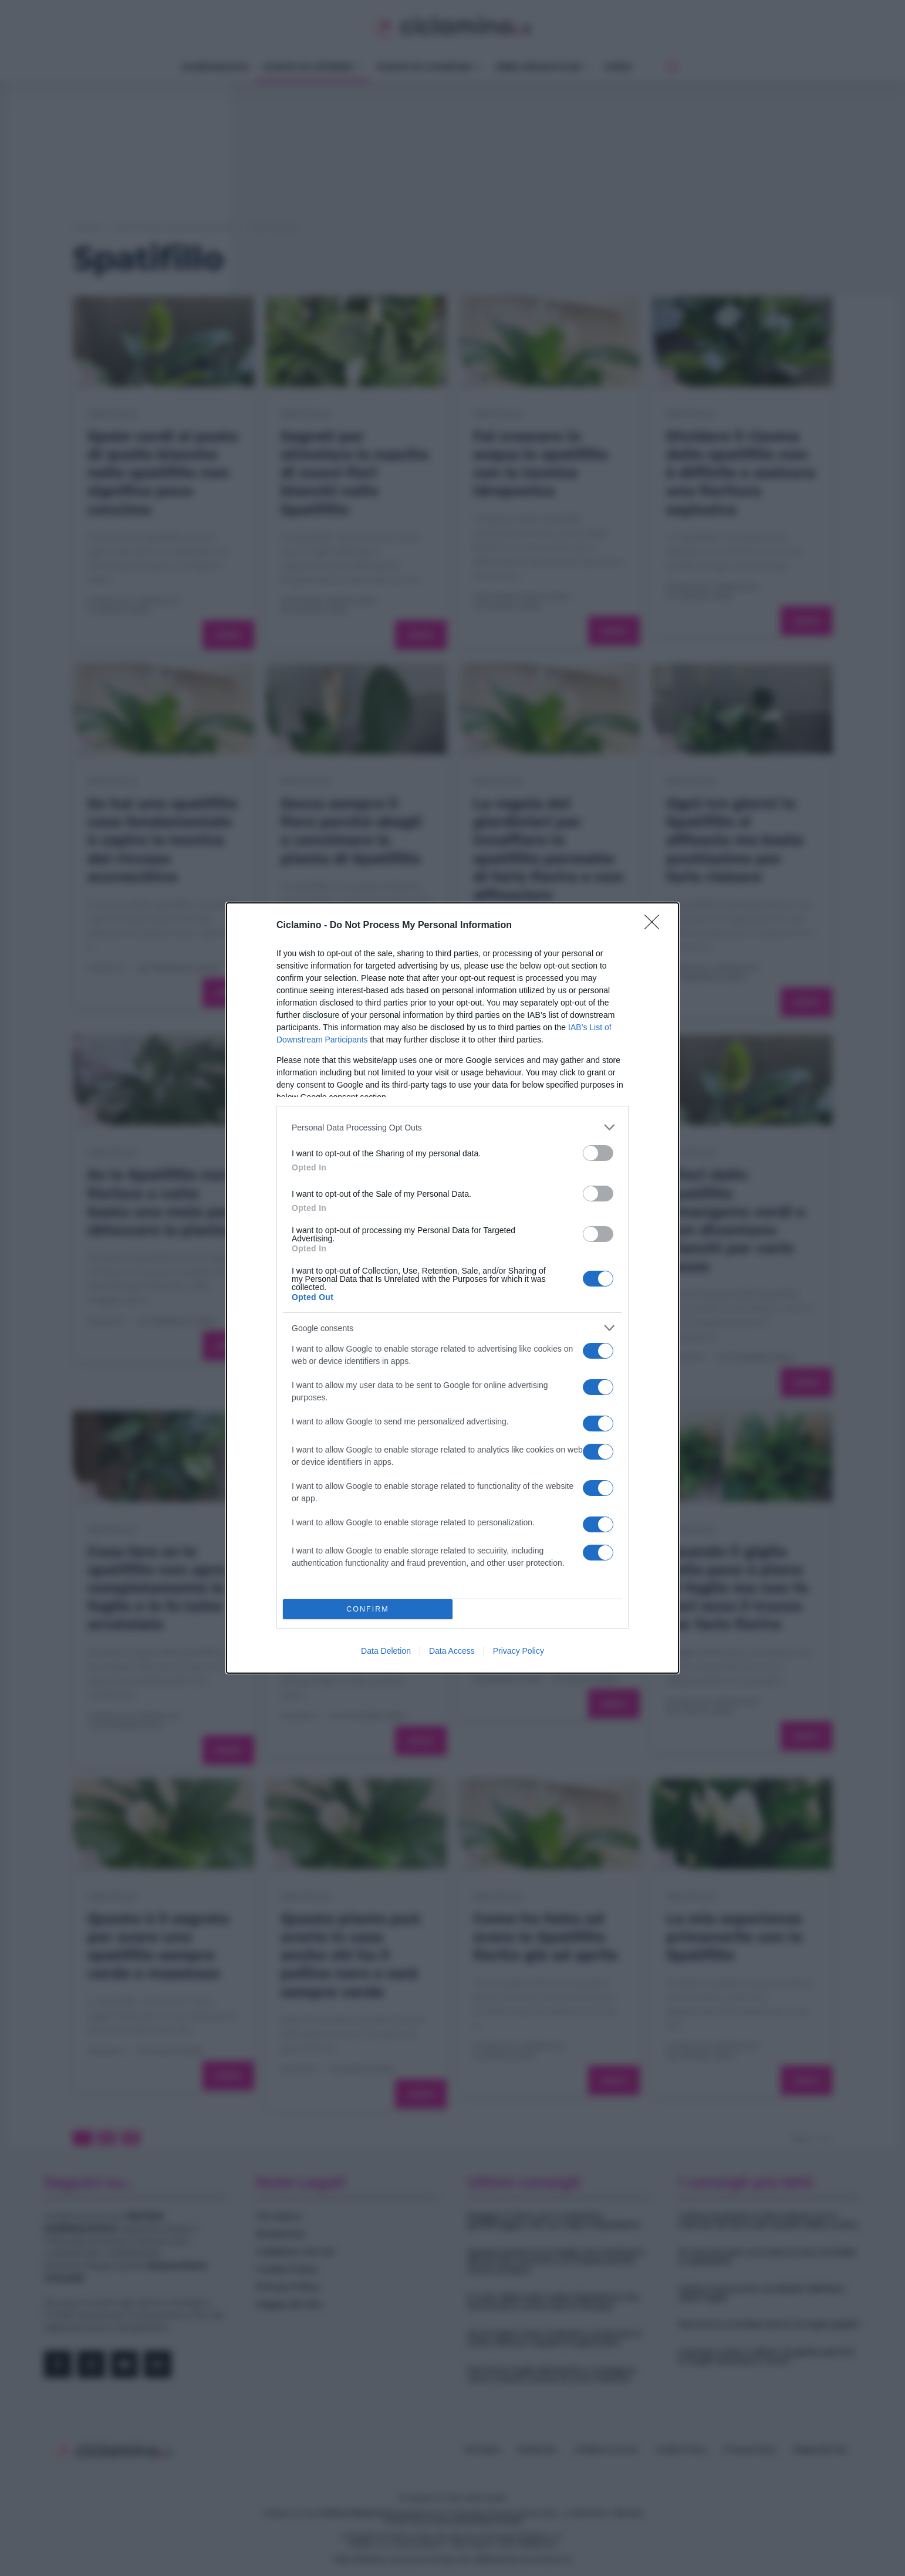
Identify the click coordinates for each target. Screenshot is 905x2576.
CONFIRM (368, 1609)
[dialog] (452, 1288)
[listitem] (452, 1127)
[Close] (655, 926)
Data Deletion (386, 1651)
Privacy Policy (518, 1651)
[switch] (598, 1153)
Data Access (452, 1651)
